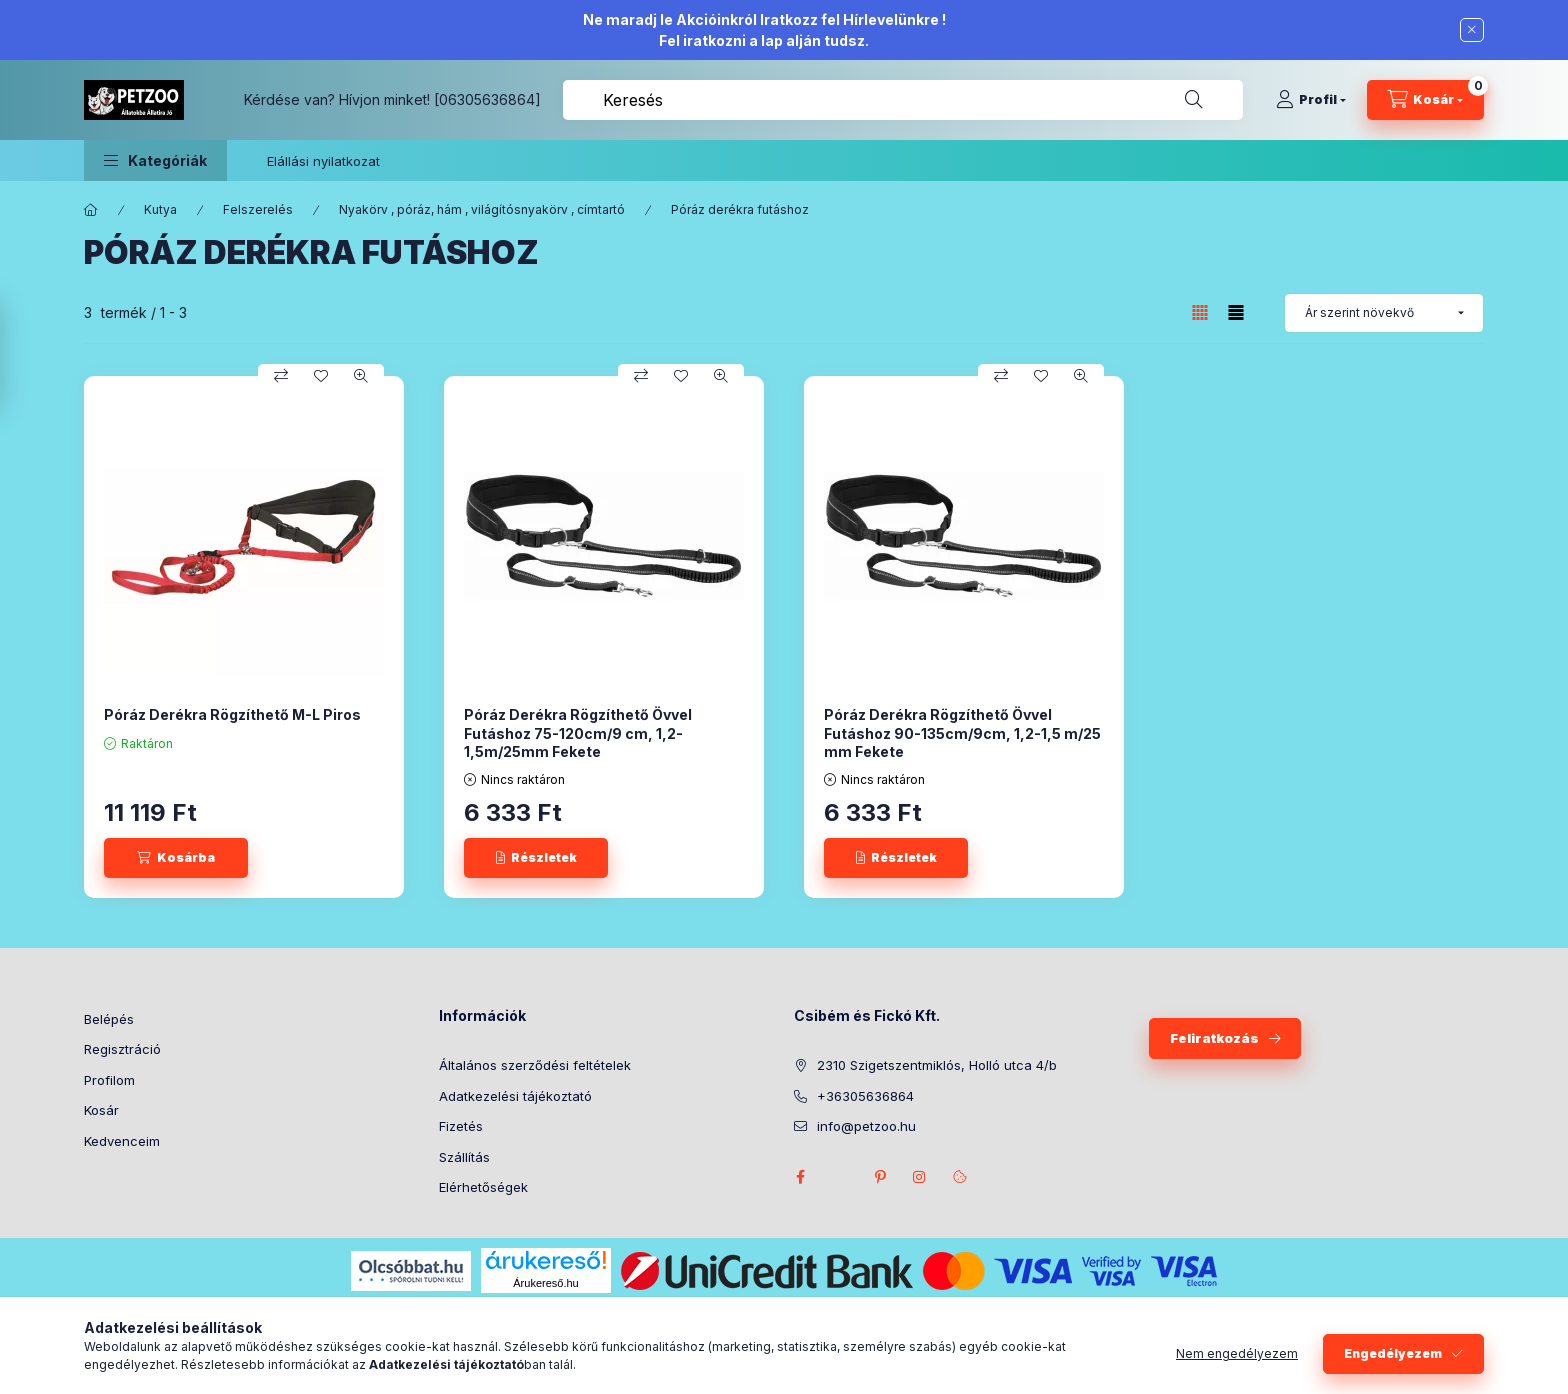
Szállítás (464, 1157)
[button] (155, 160)
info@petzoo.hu (866, 1126)
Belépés (109, 1019)
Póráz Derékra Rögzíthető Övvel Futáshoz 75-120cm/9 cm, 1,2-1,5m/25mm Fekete (578, 732)
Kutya (160, 209)
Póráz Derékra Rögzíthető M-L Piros (232, 714)
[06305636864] (487, 99)
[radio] (1236, 312)
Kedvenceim (122, 1141)
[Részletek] (536, 858)
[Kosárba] (176, 858)
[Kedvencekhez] (321, 376)
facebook (800, 1177)
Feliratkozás (1214, 1038)
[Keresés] (1194, 100)
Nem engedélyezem (1237, 1353)
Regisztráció (122, 1049)
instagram (920, 1177)
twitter (840, 1177)
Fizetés (461, 1126)
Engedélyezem (1393, 1353)
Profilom (109, 1080)
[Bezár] (1472, 30)
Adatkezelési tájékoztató (515, 1096)
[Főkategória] (91, 210)
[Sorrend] (1384, 313)
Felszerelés (258, 209)
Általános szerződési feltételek (535, 1065)
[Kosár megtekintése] (1425, 100)
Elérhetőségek (483, 1187)
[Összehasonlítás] (281, 376)
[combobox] (903, 100)
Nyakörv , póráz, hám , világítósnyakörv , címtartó (482, 209)
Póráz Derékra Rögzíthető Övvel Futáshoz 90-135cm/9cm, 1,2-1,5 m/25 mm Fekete (962, 732)
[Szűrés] (20, 356)
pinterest (880, 1177)
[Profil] (1311, 100)
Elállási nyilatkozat (323, 161)
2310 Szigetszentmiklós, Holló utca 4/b (937, 1065)
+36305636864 (865, 1096)
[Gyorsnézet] (361, 376)
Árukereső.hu (545, 1283)
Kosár (101, 1110)
